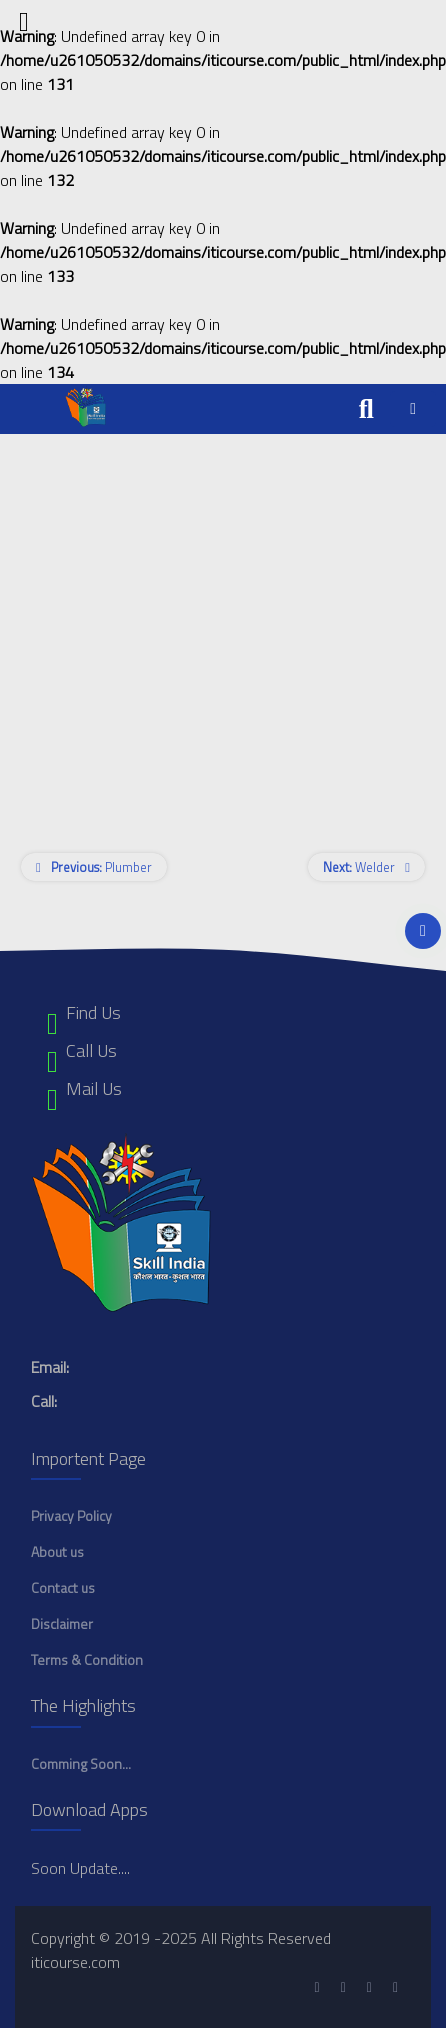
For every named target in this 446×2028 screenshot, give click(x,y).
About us (57, 1551)
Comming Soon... (81, 1763)
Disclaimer (62, 1623)
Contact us (63, 1587)
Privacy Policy (71, 1515)
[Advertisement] (187, 621)
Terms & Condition (87, 1659)
